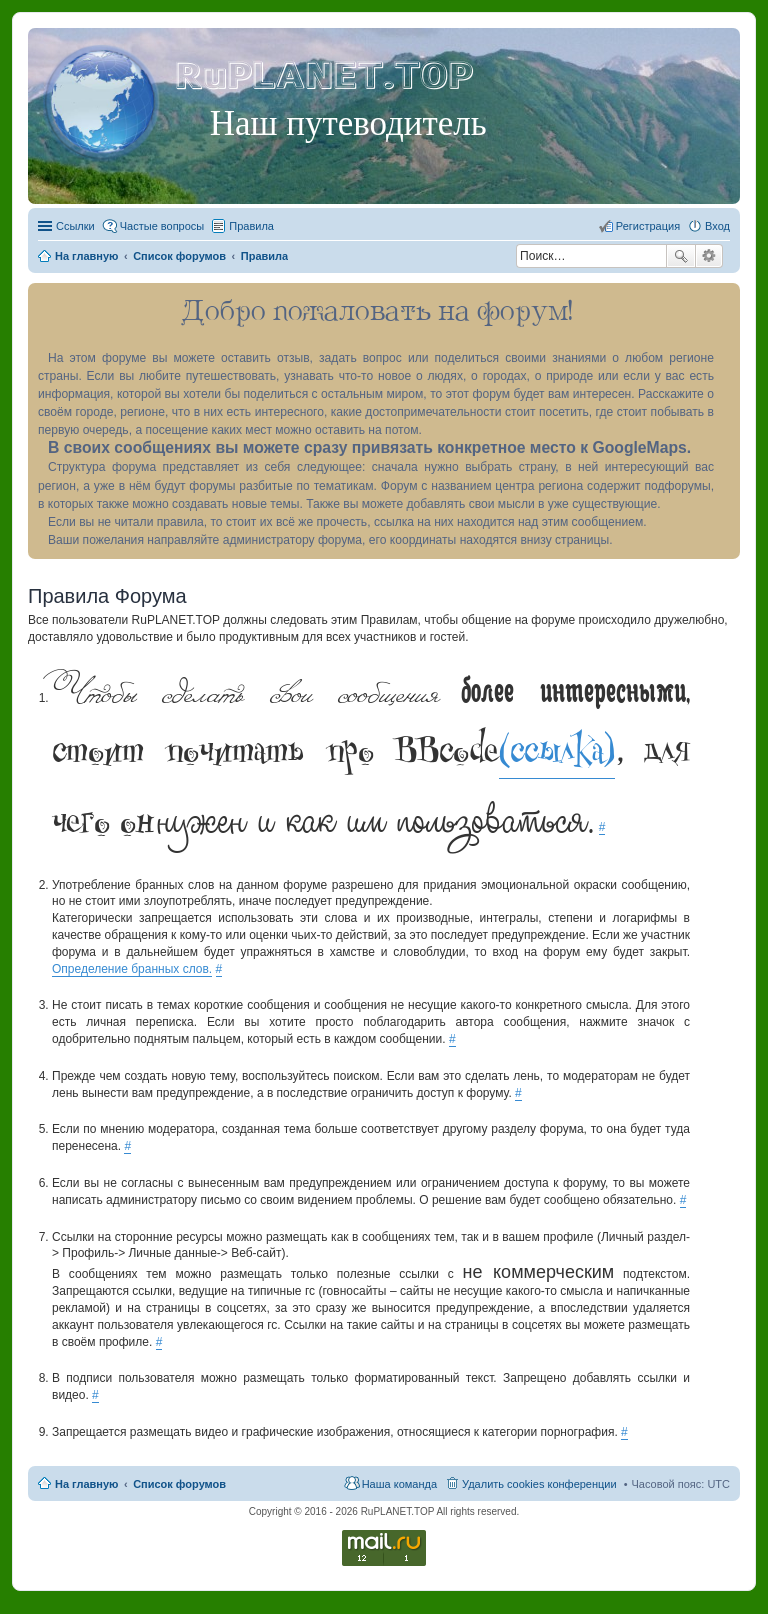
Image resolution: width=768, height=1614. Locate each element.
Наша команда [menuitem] (399, 1484)
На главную (86, 1484)
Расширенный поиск (709, 256)
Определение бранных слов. (132, 969)
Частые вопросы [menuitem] (162, 226)
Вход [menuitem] (717, 226)
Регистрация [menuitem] (648, 226)
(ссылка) (557, 750)
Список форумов (179, 1484)
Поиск (681, 256)
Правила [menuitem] (251, 226)
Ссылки (75, 226)
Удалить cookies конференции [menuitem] (539, 1484)
